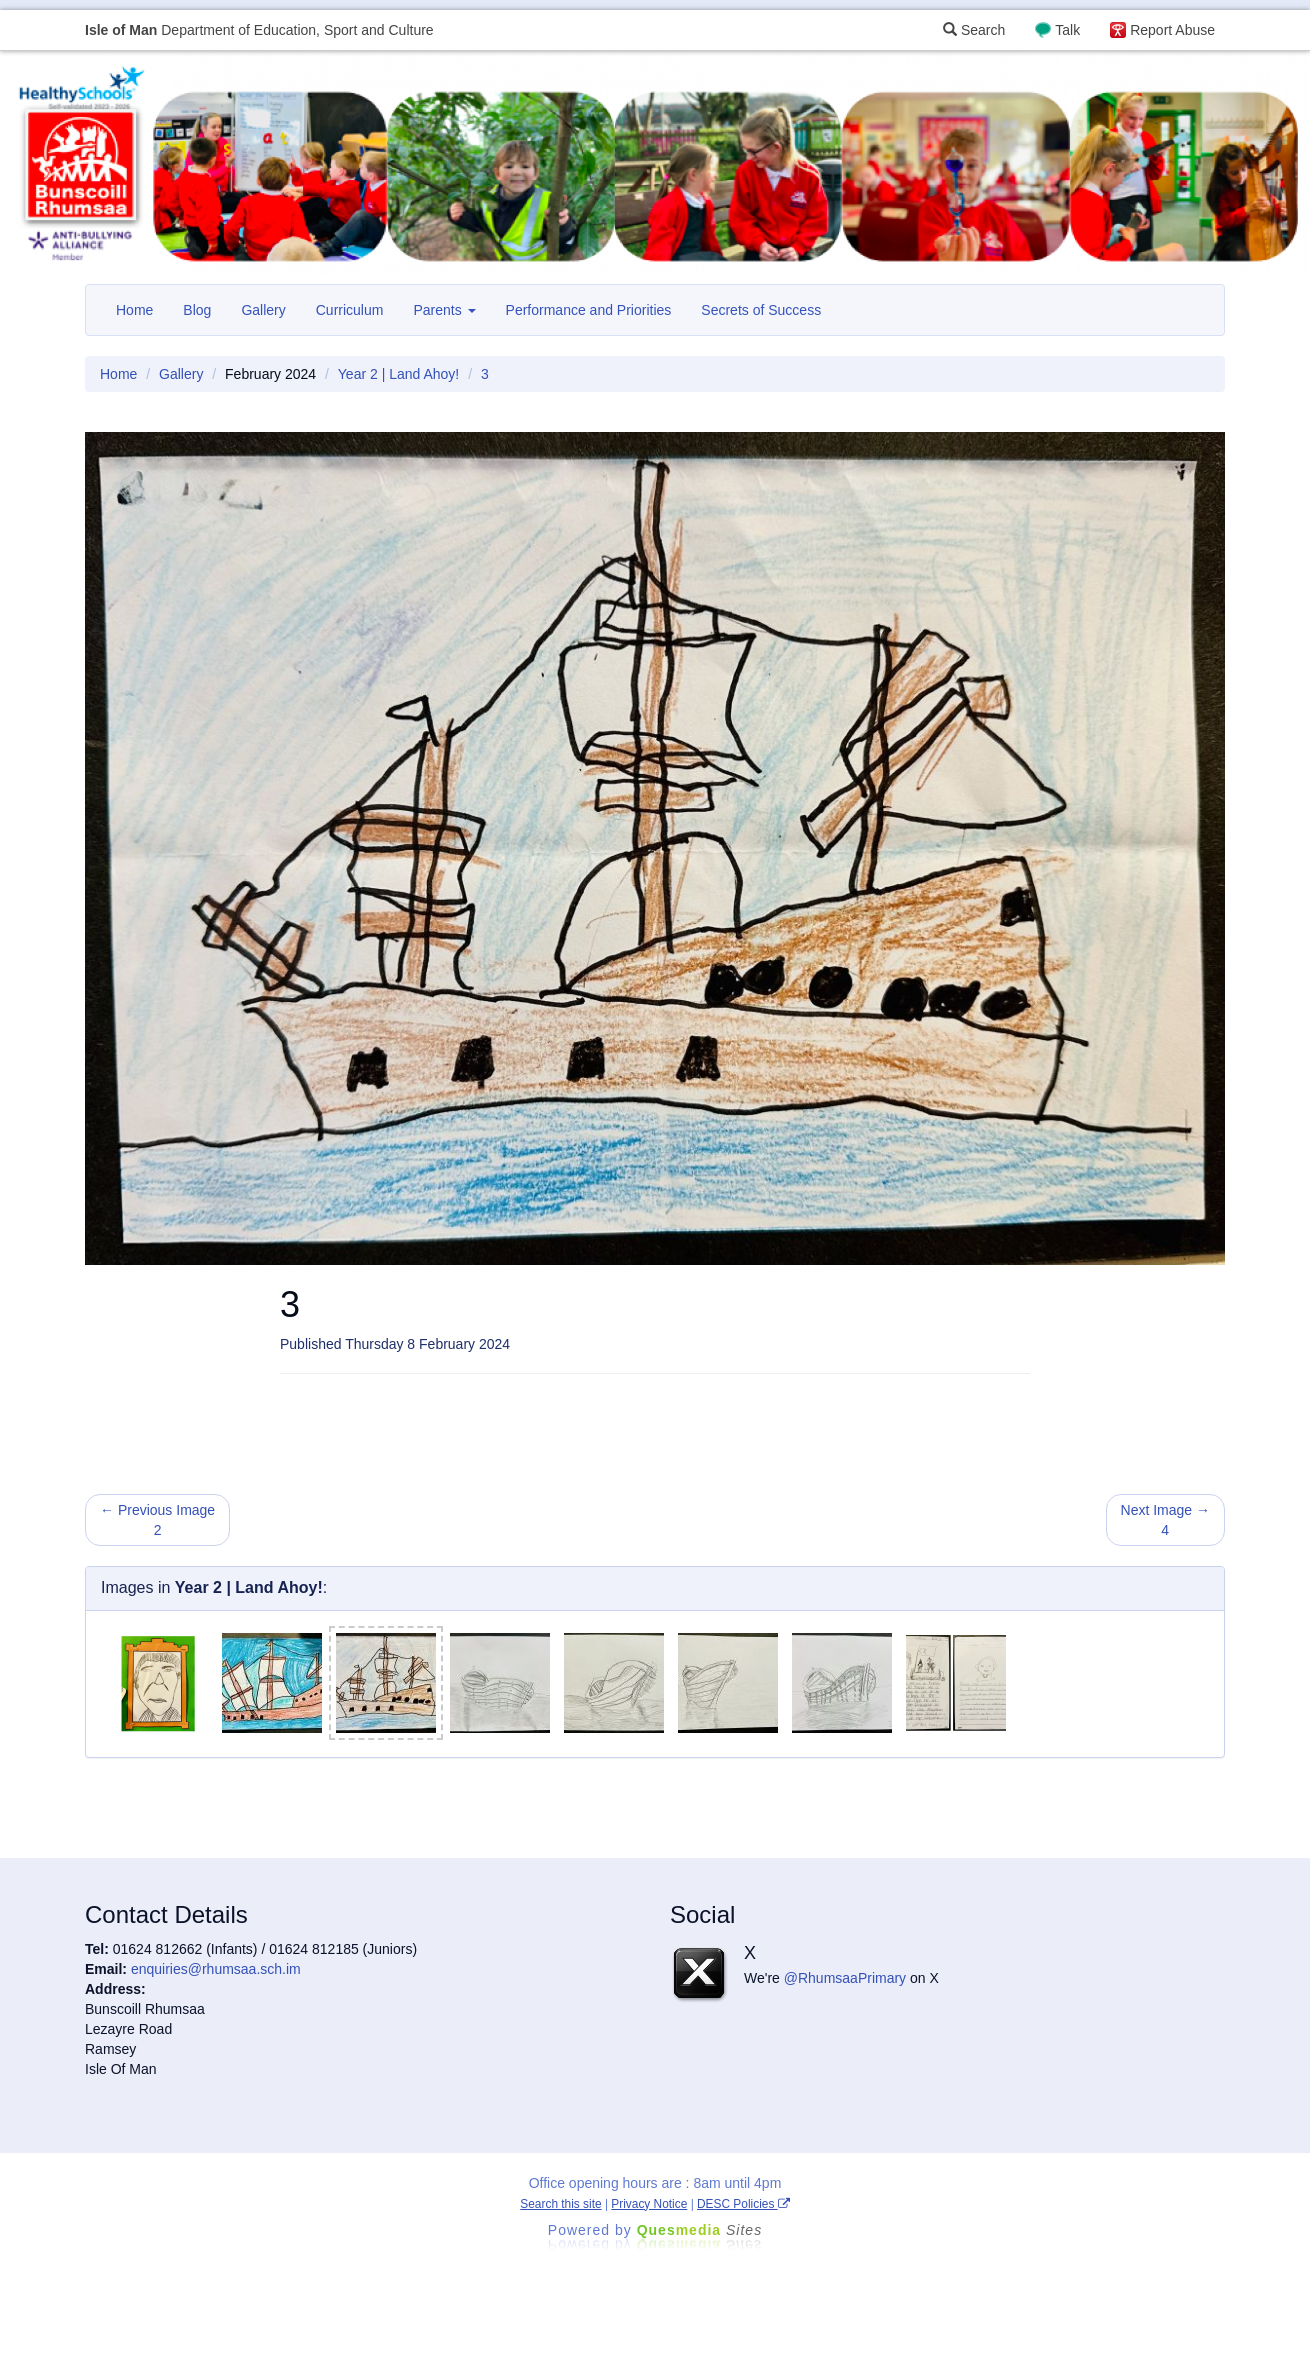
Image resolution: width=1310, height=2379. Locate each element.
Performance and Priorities (589, 310)
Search (974, 30)
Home (134, 310)
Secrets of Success (761, 310)
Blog (197, 310)
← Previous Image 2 (157, 1520)
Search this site (560, 2204)
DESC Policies (743, 2204)
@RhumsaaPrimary (845, 1978)
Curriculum (350, 310)
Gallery (263, 310)
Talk (1067, 30)
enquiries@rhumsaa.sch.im (216, 1969)
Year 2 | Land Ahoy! (398, 374)
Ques (700, 2230)
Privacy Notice (649, 2204)
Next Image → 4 (1165, 1520)
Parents (444, 310)
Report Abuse (1172, 30)
